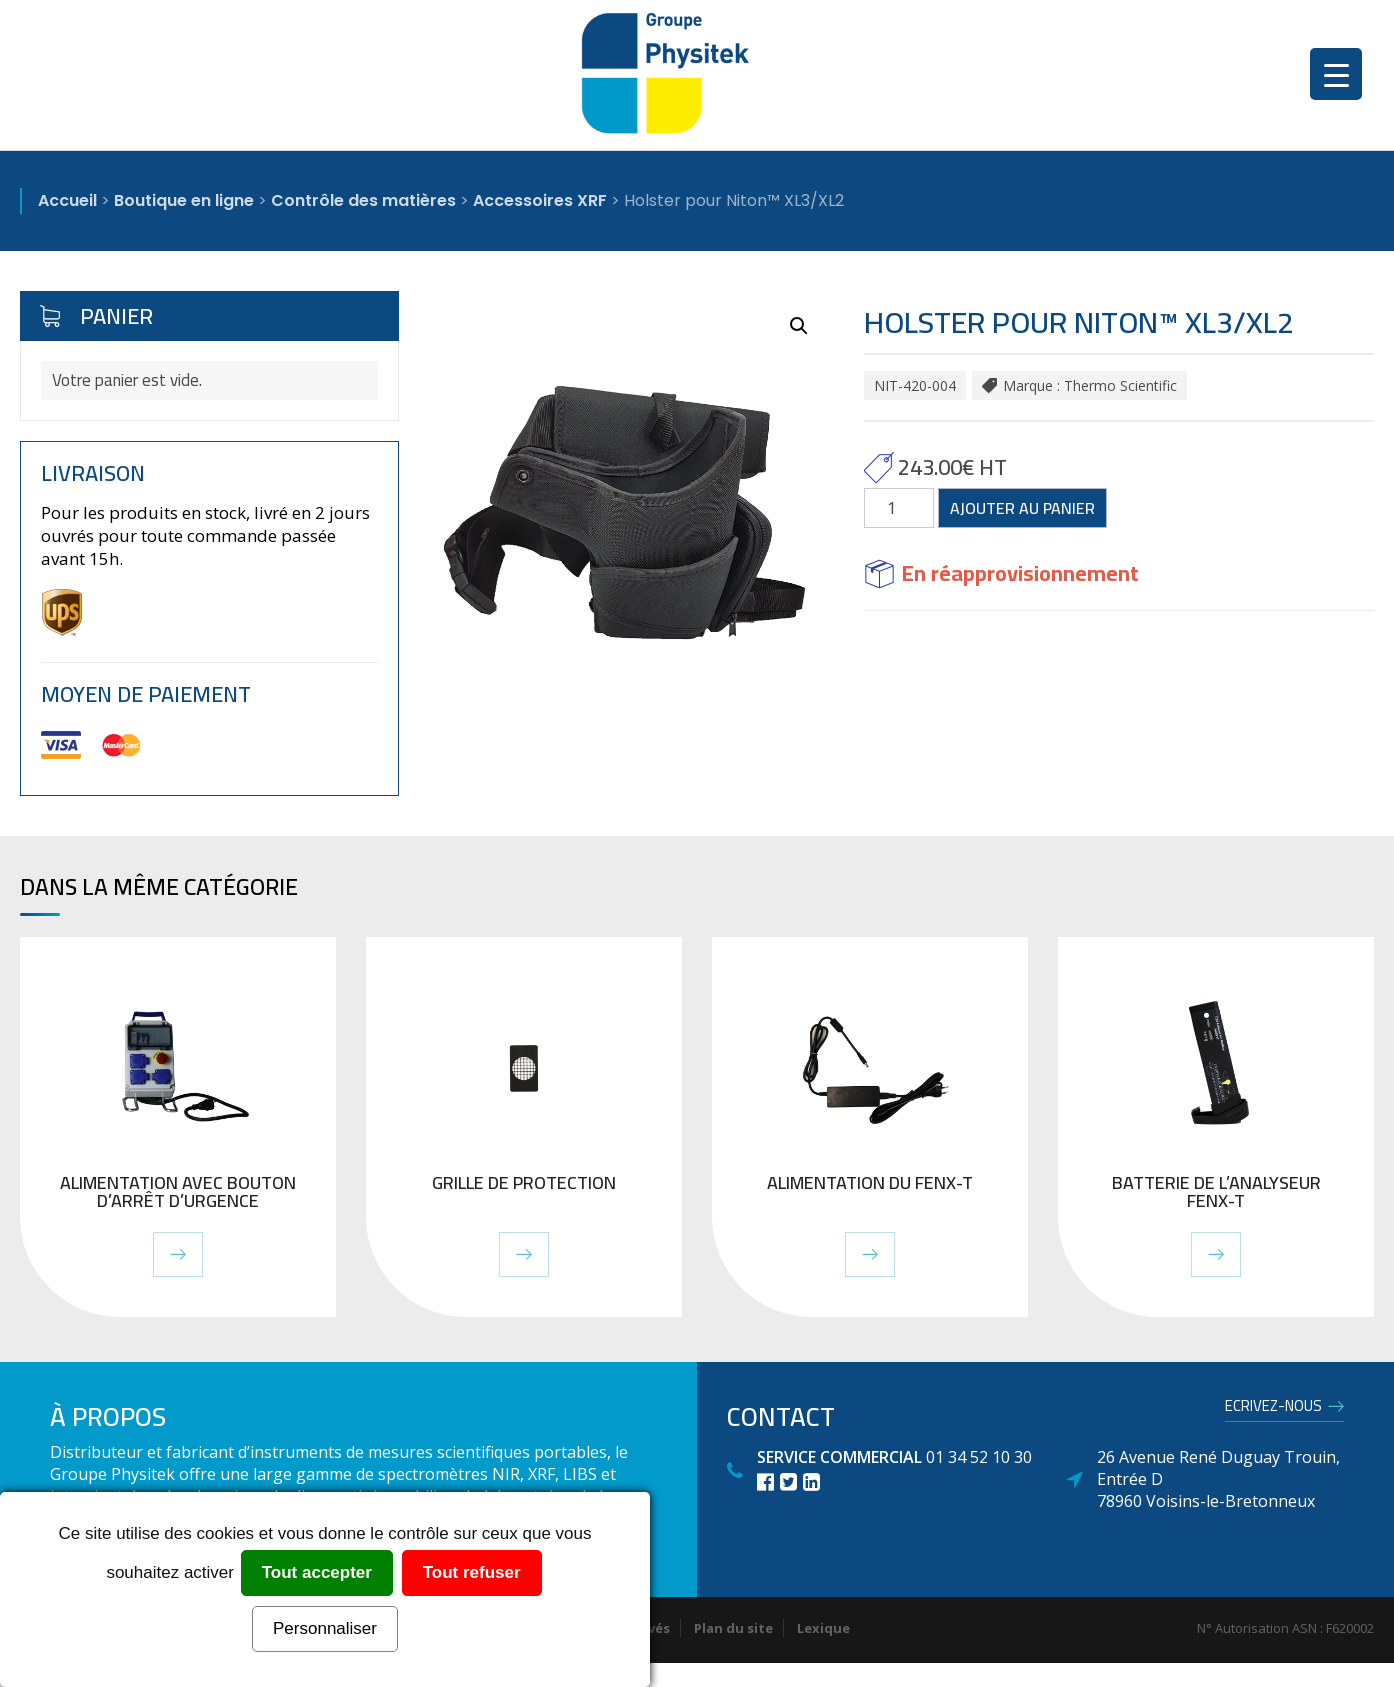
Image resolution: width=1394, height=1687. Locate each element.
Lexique (823, 1628)
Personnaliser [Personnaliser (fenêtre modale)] (325, 1628)
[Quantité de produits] (899, 508)
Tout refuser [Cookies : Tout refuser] (472, 1572)
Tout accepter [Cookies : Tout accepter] (317, 1572)
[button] (799, 326)
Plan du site (733, 1628)
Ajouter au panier (1022, 508)
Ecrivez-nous (1273, 1409)
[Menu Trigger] (1336, 74)
